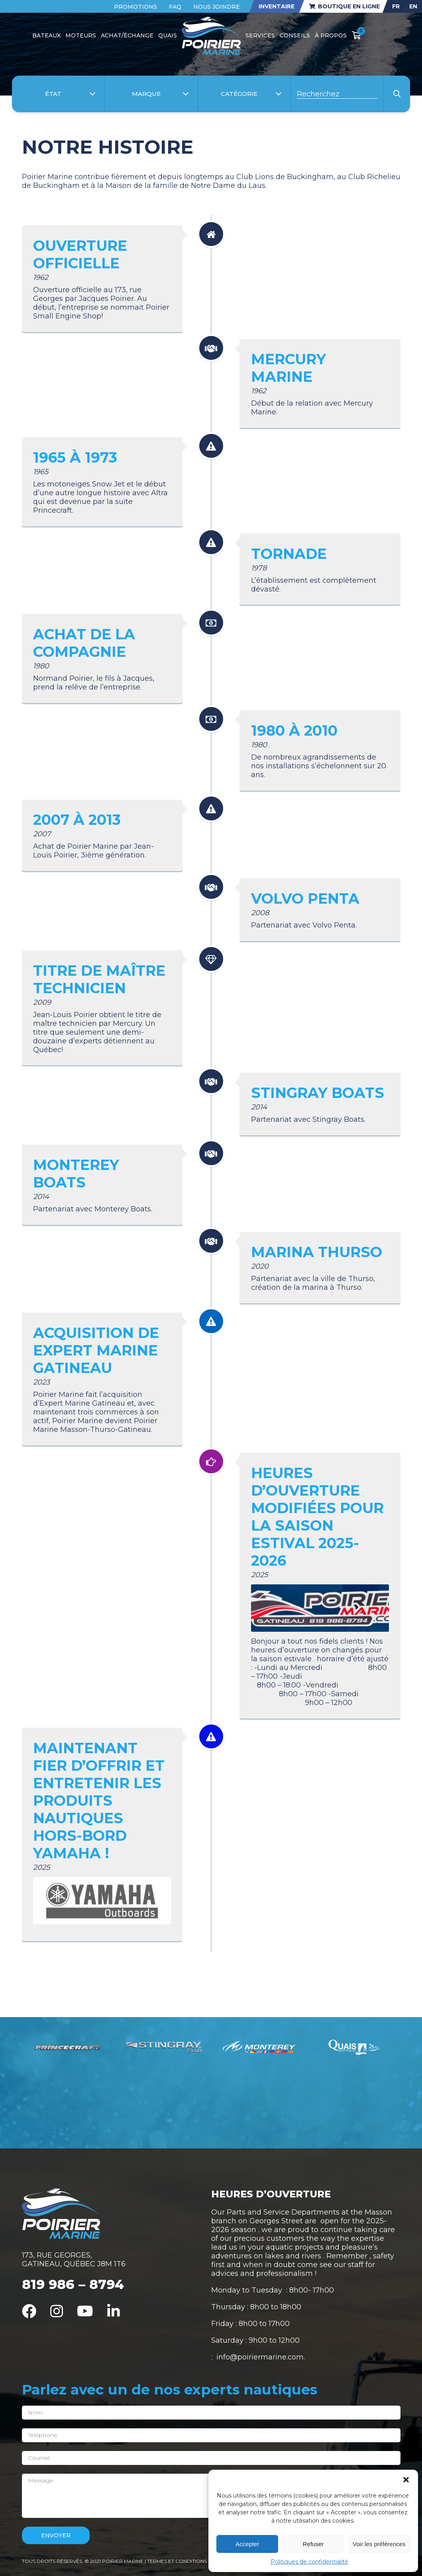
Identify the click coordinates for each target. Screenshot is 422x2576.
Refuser (313, 2544)
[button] (406, 2480)
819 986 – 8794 (73, 2284)
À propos (331, 35)
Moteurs (80, 35)
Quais (167, 35)
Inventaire (276, 6)
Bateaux (46, 35)
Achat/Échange (127, 35)
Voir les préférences (379, 2544)
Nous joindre (216, 6)
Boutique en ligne (344, 6)
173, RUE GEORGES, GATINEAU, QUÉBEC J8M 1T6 (74, 2259)
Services (260, 35)
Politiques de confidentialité (309, 2561)
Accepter (247, 2544)
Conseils (295, 35)
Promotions (135, 6)
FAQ (175, 6)
